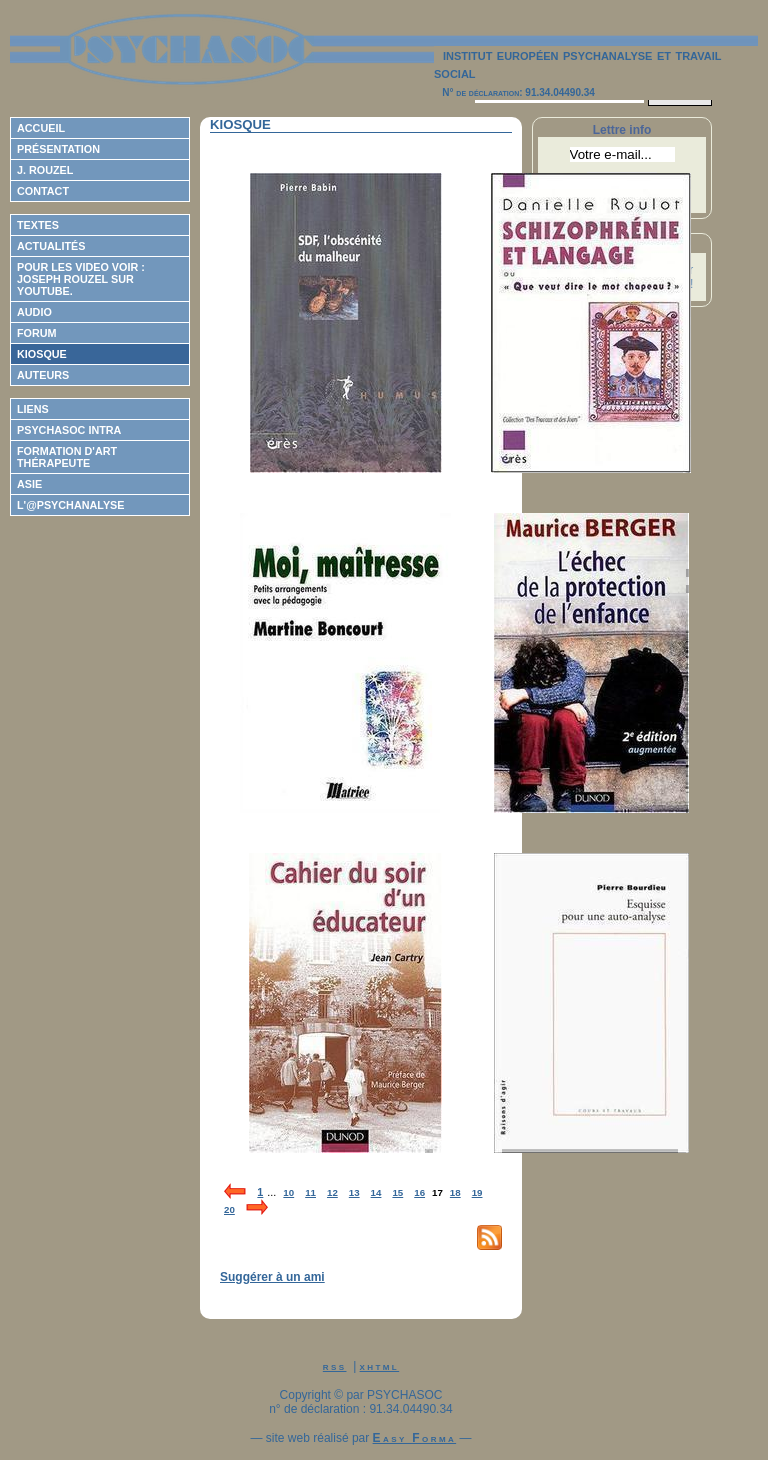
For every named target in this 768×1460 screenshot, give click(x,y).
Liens (33, 409)
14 (376, 1192)
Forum (37, 333)
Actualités (51, 246)
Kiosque (42, 354)
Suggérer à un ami (272, 1277)
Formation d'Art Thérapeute (67, 457)
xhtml (380, 1366)
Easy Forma (415, 1438)
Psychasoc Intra (69, 430)
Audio (34, 312)
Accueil (41, 128)
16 (419, 1192)
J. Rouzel (45, 170)
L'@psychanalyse (71, 505)
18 (455, 1192)
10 (288, 1192)
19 (477, 1192)
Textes (38, 225)
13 (354, 1192)
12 (332, 1192)
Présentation (58, 149)
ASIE (29, 484)
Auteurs (43, 375)
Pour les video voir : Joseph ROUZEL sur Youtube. (81, 279)
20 (229, 1209)
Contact (43, 191)
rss (335, 1366)
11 (310, 1192)
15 (397, 1192)
